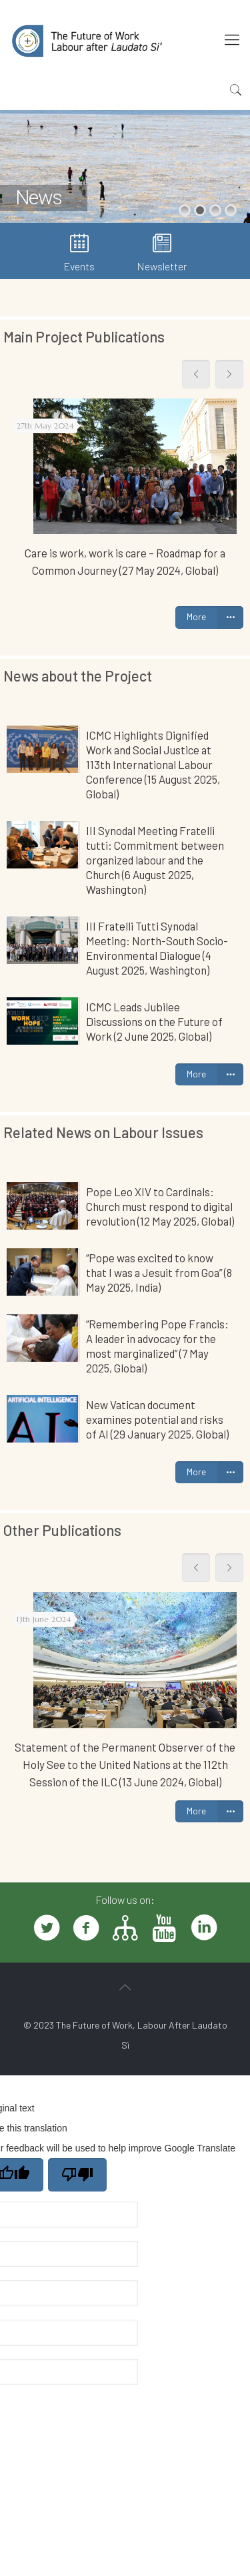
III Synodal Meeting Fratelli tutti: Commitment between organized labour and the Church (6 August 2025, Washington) (155, 860)
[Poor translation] (77, 2175)
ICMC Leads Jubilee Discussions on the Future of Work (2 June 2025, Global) (154, 1021)
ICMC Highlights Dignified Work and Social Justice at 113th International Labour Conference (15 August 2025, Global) (153, 764)
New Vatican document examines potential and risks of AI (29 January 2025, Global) (157, 1419)
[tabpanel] (125, 494)
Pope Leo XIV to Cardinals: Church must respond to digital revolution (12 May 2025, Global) (160, 1206)
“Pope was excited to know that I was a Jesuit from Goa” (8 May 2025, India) (159, 1272)
